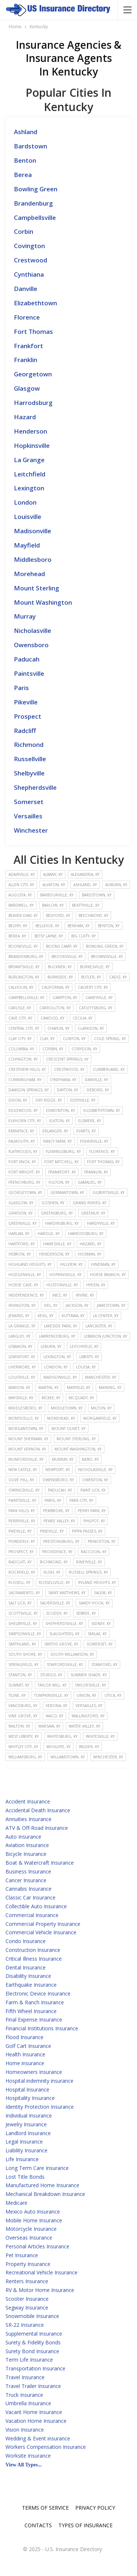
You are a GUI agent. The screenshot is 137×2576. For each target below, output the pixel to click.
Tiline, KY (17, 1695)
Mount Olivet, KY (68, 1428)
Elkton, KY (59, 1120)
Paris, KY (53, 1500)
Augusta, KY (20, 895)
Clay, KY (47, 1038)
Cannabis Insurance (28, 1888)
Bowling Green (35, 189)
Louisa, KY (86, 1367)
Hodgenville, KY (24, 1274)
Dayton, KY (67, 1089)
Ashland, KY (85, 884)
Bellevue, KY (47, 925)
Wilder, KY (89, 1746)
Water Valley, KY (84, 1726)
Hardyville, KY (101, 1223)
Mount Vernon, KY (27, 1449)
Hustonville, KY (62, 1284)
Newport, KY (57, 1469)
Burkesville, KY (95, 966)
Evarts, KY (86, 1131)
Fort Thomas (33, 331)
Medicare (16, 2202)
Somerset (28, 801)
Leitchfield (29, 474)
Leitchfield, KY (84, 1346)
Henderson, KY (54, 1254)
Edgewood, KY (23, 1110)
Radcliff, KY (19, 1562)
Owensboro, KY (58, 1479)
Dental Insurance (25, 1967)
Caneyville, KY (99, 997)
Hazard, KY (90, 1243)
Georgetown (33, 374)
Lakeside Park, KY (60, 1325)
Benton (25, 160)
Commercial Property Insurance (42, 1923)
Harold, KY (49, 1233)
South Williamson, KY (72, 1654)
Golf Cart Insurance (28, 2045)
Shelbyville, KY (22, 1623)
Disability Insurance (28, 1975)
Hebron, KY (19, 1254)
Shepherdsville (35, 787)
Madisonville (32, 531)
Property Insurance (27, 2263)
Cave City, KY (20, 1018)
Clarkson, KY (91, 1028)
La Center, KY (105, 1315)
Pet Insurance (21, 2255)
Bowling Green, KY (104, 946)
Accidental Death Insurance (37, 1810)
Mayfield (27, 545)
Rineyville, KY (89, 1562)
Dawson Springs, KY (28, 1089)
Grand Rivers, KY (89, 1202)
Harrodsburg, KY (85, 1233)
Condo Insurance (25, 1941)
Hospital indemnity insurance (39, 2080)
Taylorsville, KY (90, 1685)
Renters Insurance (26, 2281)
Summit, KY (18, 1685)
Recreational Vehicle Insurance (41, 2272)
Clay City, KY (19, 1038)
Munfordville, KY (25, 1459)
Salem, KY (103, 1592)
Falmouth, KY (21, 1141)
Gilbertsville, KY (108, 1192)
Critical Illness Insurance (33, 1958)
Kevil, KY (45, 1315)
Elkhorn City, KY (24, 1120)
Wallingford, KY (88, 1715)
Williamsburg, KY (25, 1756)
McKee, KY (51, 1397)
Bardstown (30, 146)
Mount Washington (43, 602)
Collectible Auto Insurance (36, 1906)
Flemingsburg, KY (63, 1151)
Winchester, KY (108, 1756)
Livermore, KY (22, 1367)
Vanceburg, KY (22, 1705)
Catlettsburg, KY (95, 1007)
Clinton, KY (74, 1038)
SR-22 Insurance (24, 2324)
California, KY (55, 987)
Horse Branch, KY (108, 1274)
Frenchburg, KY (24, 1182)
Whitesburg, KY (62, 1736)
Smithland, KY (22, 1644)
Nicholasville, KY (95, 1469)
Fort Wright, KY (24, 1172)
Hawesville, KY (57, 1243)
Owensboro (31, 645)
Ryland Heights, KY (97, 1582)
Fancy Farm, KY (57, 1141)
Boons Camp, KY (61, 946)
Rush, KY (51, 1572)
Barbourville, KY (56, 895)
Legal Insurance (24, 2141)
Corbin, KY (52, 1048)
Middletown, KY (67, 1408)
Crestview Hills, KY (27, 1069)
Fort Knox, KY (22, 1161)
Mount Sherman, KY (28, 1438)
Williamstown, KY (67, 1756)
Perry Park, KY (92, 1510)
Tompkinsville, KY (51, 1695)
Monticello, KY (23, 1418)
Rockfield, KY (21, 1572)
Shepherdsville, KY (64, 1623)
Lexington (29, 488)
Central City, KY (23, 1028)
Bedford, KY (58, 915)
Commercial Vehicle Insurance (40, 1932)
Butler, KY (91, 977)
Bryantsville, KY (23, 966)
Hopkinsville (32, 445)
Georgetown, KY (25, 1192)
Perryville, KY (21, 1520)
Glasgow (27, 388)
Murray (25, 616)
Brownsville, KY (107, 956)
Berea (23, 174)
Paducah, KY (60, 1490)
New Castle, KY (22, 1469)
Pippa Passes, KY (87, 1531)
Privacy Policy (95, 2507)
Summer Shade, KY (89, 1674)
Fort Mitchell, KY (61, 1161)
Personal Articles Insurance (37, 2246)
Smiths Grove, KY (61, 1644)
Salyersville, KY (55, 1603)
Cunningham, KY (24, 1079)
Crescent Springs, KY (67, 1059)
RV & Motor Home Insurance (39, 2289)
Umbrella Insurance (28, 2403)
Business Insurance (28, 1871)
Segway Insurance (26, 2307)
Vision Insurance (24, 2429)
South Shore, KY (25, 1654)
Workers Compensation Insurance (45, 2446)
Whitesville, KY (100, 1736)
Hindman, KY (103, 1264)
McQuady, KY (81, 1397)
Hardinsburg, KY (62, 1223)
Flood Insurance (24, 2037)
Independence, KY (26, 1295)
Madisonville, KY (60, 1377)
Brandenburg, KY (25, 956)
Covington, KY (23, 1059)
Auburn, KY (116, 884)
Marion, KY (19, 1387)
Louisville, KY (21, 1377)
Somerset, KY (100, 1644)
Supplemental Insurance (33, 2333)
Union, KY (86, 1695)
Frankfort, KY (62, 1172)
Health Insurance (25, 2054)
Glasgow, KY (20, 1202)
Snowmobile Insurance (32, 2315)
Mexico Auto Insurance (32, 2211)
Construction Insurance (32, 1949)
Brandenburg (33, 203)
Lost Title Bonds (25, 2176)
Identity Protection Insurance (39, 2106)
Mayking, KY (110, 1387)
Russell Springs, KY (88, 1572)
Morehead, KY (61, 1418)
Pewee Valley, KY (59, 1520)
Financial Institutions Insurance (41, 2028)
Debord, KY (98, 1089)
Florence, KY (102, 1151)
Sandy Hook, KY (94, 1603)
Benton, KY (108, 925)
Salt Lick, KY (19, 1603)
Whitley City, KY (23, 1746)
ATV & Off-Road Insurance (36, 1827)
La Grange (29, 460)
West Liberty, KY (23, 1736)
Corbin (23, 231)
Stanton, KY (20, 1674)
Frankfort (28, 346)
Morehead (29, 574)
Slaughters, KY (64, 1633)
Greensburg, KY (57, 1213)
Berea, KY (17, 936)
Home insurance (24, 2063)
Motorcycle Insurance (31, 2228)
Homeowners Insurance (33, 2071)
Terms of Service (45, 2507)
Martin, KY (48, 1387)
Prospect (27, 716)
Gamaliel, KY (90, 1182)
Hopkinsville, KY (65, 1274)
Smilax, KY (97, 1633)
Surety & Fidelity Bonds (33, 2342)
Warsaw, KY (49, 1726)
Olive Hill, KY (21, 1479)
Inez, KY (59, 1295)
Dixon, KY (17, 1100)
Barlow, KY (53, 905)
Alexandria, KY (85, 874)
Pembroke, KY (56, 1510)
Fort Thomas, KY (103, 1161)
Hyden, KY (95, 1284)
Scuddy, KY (57, 1613)
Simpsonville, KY (24, 1633)
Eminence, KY (21, 1131)
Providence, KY (57, 1551)
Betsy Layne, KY (48, 936)
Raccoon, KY (93, 1551)
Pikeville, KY (19, 1531)
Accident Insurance (27, 1801)
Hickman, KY (89, 1254)
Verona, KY (56, 1705)
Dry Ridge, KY (48, 1100)
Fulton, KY (59, 1182)
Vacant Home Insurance (33, 2412)
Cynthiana (29, 274)
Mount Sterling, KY (76, 1438)
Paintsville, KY (22, 1500)
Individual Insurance (28, 2115)
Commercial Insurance (31, 1915)
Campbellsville (35, 217)
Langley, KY (19, 1336)
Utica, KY (112, 1695)
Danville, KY (96, 1079)
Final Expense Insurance (33, 2019)
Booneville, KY (23, 946)
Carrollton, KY (55, 1007)
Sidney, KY (101, 1623)
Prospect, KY (21, 1551)
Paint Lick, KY (93, 1490)
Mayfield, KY (78, 1387)
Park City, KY (81, 1500)
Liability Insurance (26, 2150)
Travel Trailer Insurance (33, 2385)
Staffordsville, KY (65, 1664)
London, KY (56, 1367)
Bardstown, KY (96, 895)
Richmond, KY (54, 1562)
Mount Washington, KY (78, 1449)
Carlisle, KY (19, 1007)
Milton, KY (101, 1408)
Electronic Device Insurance (38, 1993)
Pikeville (26, 702)
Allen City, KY (21, 884)
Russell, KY (19, 1582)
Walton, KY (19, 1726)
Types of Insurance (85, 2525)
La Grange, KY (21, 1325)
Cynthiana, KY (63, 1079)
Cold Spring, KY (110, 1038)
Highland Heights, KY (30, 1264)
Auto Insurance (23, 1836)
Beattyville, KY (85, 905)
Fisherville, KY (94, 1141)
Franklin (25, 359)
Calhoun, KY (20, 987)
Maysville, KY (20, 1397)
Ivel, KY (50, 1305)
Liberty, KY (89, 1356)
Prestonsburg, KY (61, 1541)
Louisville (27, 516)
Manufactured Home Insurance (42, 2185)
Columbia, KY (21, 1048)
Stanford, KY (104, 1664)
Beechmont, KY (93, 915)
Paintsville (29, 673)
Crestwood (30, 260)
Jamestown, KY (111, 1305)
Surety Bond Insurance (32, 2351)
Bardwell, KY (21, 905)
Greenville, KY (22, 1223)
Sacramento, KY (24, 1592)
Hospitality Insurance (30, 2097)
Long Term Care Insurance (37, 2167)
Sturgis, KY (51, 1674)
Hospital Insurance (27, 2089)
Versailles (28, 816)
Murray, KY (62, 1459)
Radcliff (25, 730)
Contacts (38, 2525)
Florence (27, 317)
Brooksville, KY (67, 956)
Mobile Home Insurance (33, 2220)
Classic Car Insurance (30, 1897)
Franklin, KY (96, 1172)
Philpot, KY (94, 1520)
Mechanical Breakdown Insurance (45, 2193)
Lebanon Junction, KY (105, 1336)
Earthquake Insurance (31, 1984)
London (25, 502)
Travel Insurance (25, 2377)
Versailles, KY (89, 1705)
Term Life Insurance (29, 2359)
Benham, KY (79, 925)
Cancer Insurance (25, 1880)
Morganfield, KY (100, 1418)
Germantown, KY (67, 1192)
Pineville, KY (52, 1531)
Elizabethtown (35, 303)
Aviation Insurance (27, 1845)
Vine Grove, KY (22, 1715)
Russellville (30, 759)
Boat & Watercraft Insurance (39, 1862)
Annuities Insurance (28, 1819)
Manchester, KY (100, 1377)
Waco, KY (54, 1715)
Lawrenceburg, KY (57, 1336)
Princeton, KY (101, 1541)
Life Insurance (22, 2159)
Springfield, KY (23, 1664)
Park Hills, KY (21, 1510)
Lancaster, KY (98, 1325)
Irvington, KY (21, 1305)
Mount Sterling (36, 588)
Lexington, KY (57, 1356)
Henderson (30, 431)
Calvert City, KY (93, 987)
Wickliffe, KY (58, 1746)
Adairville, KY (21, 874)
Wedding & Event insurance (37, 2438)
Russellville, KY (54, 1582)
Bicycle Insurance (25, 1853)
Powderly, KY (21, 1541)
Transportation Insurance (35, 2368)
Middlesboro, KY (25, 1408)
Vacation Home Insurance (35, 2420)
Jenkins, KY (18, 1315)
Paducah (26, 659)
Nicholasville (32, 630)
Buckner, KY (60, 966)
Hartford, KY (21, 1243)
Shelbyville (29, 773)
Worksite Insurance (28, 2455)
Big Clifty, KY (83, 936)
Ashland (25, 132)
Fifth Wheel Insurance (31, 2011)
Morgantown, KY (25, 1428)
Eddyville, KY (82, 1100)
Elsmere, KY (89, 1120)
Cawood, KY (52, 1018)
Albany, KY (52, 874)
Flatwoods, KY (22, 1151)
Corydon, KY (84, 1048)
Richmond (28, 744)
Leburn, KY (51, 1346)
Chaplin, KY (58, 1028)
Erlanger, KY (55, 1131)
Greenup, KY (93, 1213)
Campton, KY (65, 997)
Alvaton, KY (53, 884)
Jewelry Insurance (26, 2124)
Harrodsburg (33, 402)
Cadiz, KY (118, 977)
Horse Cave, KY (23, 1284)
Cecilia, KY (82, 1018)
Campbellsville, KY (26, 997)
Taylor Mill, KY (52, 1685)
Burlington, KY (23, 977)
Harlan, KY (18, 1233)
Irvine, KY (85, 1295)
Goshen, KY (53, 1202)
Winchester (31, 830)
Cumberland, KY (109, 1069)
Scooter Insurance (27, 2298)
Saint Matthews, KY (66, 1592)
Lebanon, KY (20, 1346)
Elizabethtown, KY (101, 1110)
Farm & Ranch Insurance (34, 2002)
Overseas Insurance (28, 2237)
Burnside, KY (60, 977)
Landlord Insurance (28, 2133)
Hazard (25, 417)
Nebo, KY (90, 1459)
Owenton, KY (95, 1479)
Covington (29, 246)
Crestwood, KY (69, 1069)
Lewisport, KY (21, 1356)
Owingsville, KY (23, 1490)
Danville (25, 288)
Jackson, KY (77, 1305)
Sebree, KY (86, 1613)
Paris (21, 687)
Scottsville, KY (23, 1613)
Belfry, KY (17, 925)
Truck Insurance (24, 2394)
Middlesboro (33, 559)
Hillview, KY (71, 1264)
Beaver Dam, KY (23, 915)
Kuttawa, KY (73, 1315)
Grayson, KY (20, 1213)
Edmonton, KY (60, 1110)
